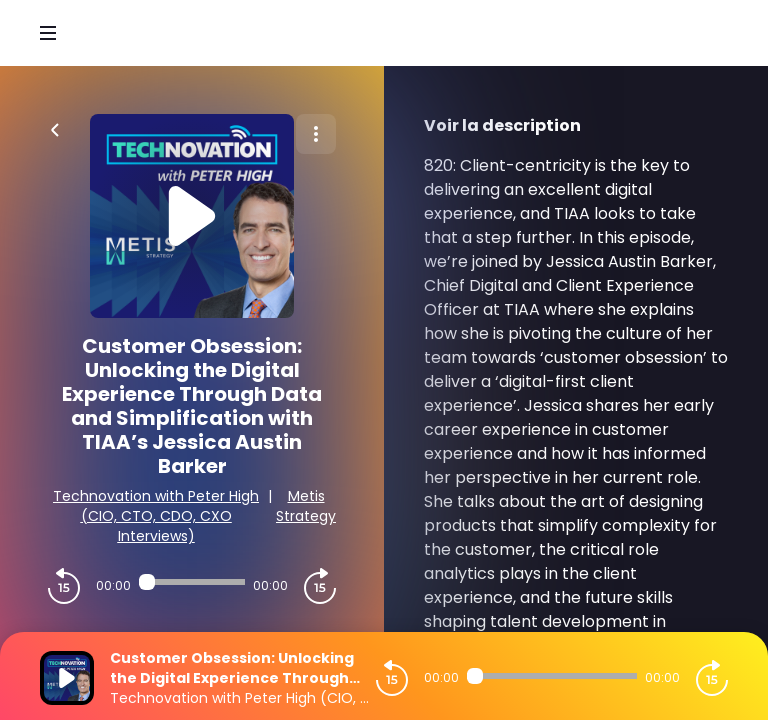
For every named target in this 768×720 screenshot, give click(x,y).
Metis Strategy (306, 506)
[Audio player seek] (192, 582)
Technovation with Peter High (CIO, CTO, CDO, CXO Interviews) (156, 516)
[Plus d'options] (316, 134)
